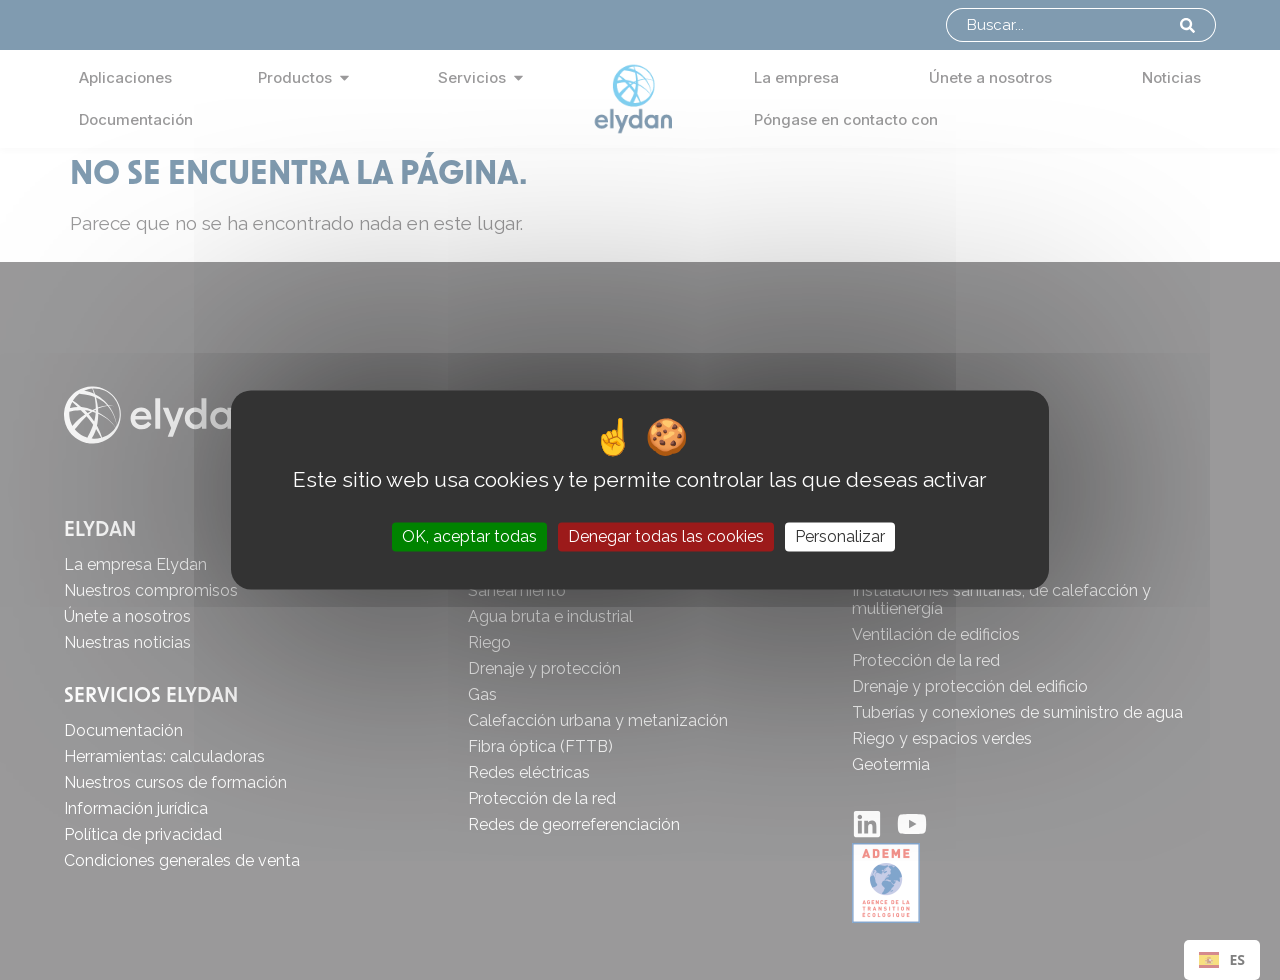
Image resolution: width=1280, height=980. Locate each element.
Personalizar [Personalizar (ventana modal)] (840, 536)
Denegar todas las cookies (666, 536)
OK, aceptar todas (469, 536)
